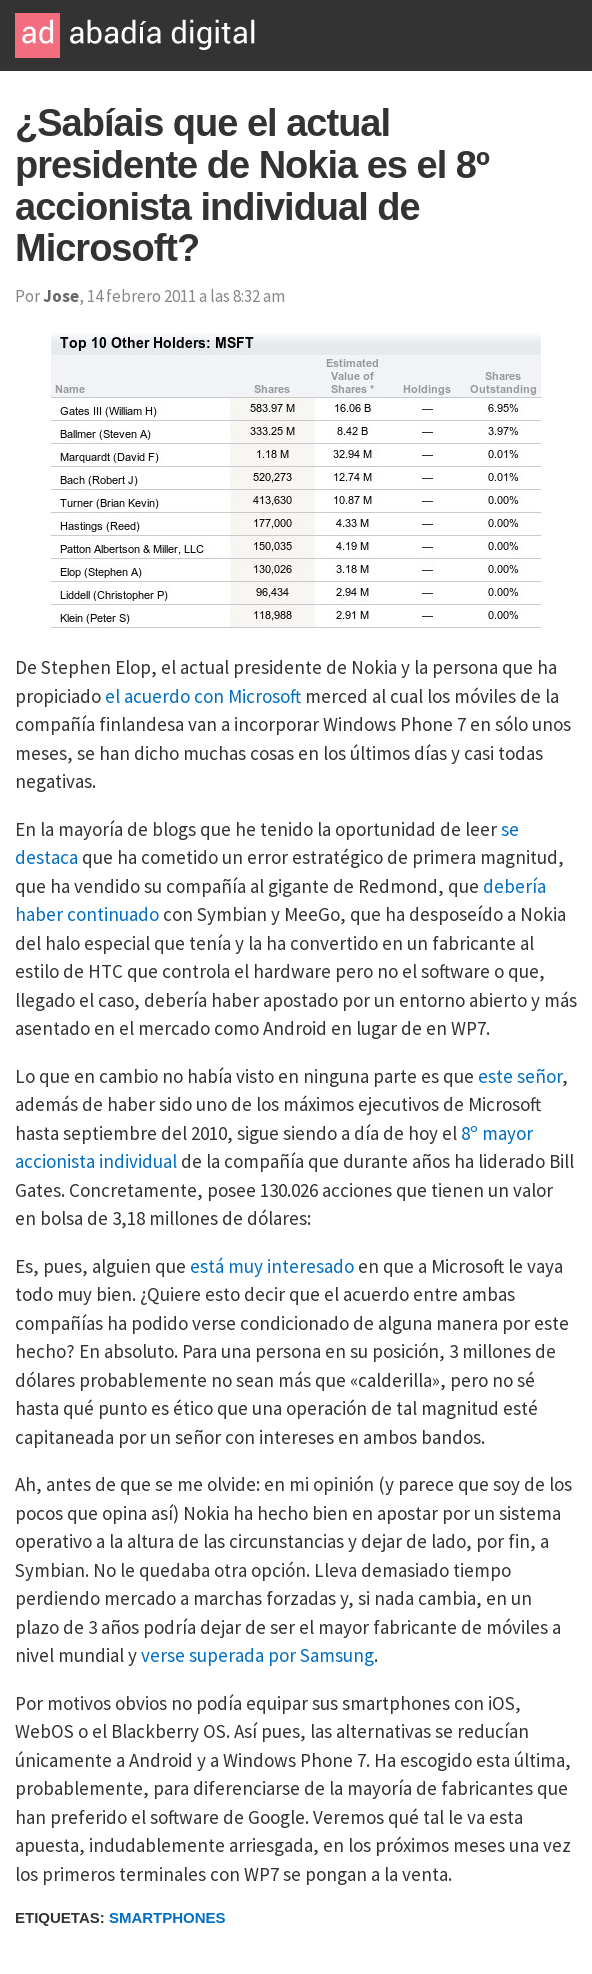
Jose (61, 296)
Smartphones (167, 1917)
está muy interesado (272, 1266)
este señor (520, 1076)
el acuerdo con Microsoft (203, 696)
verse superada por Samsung (257, 1655)
